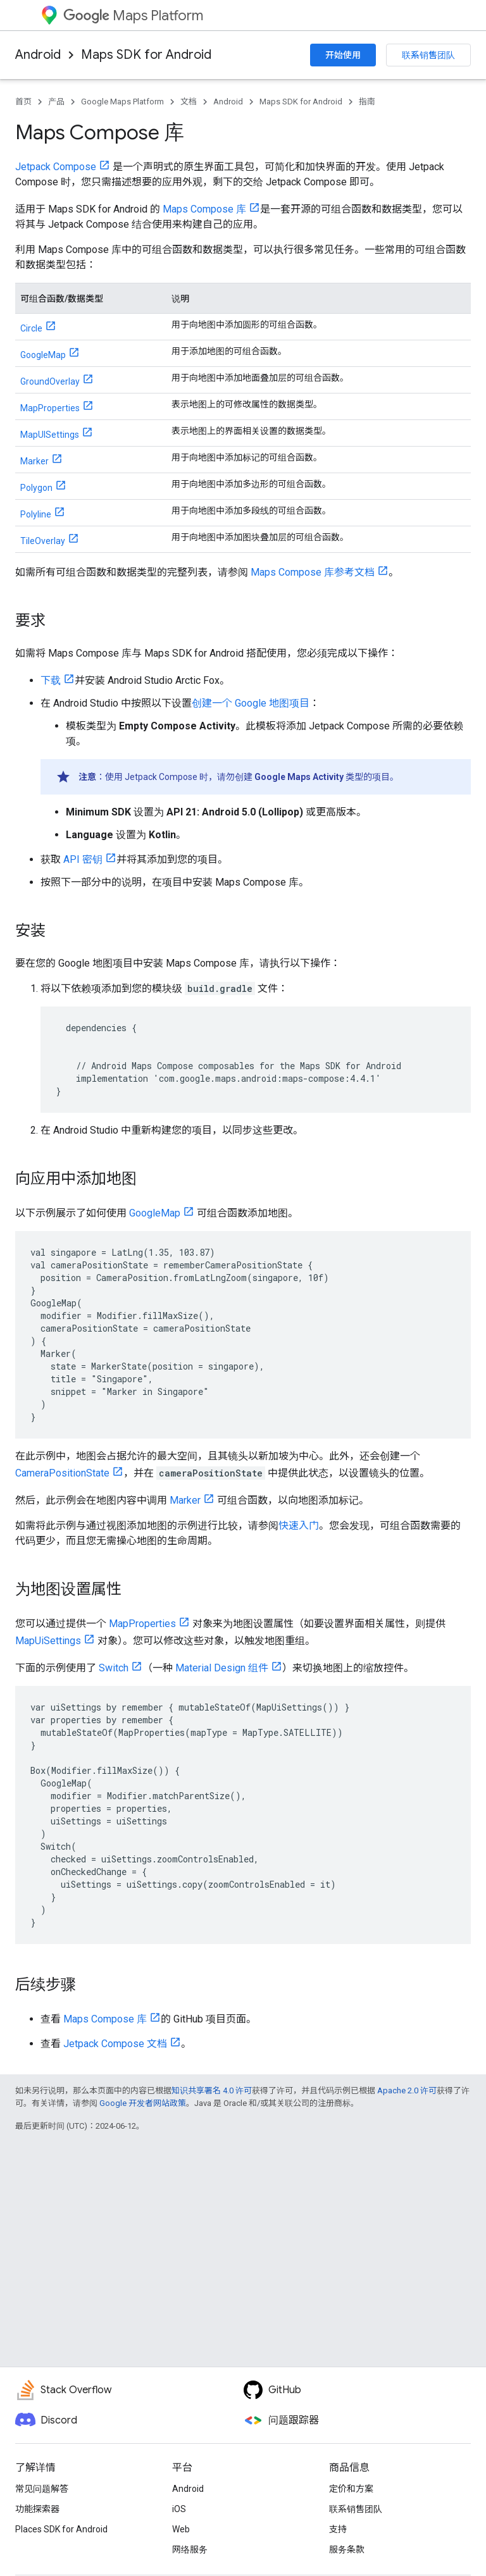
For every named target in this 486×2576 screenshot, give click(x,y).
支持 (338, 2529)
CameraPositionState (62, 1473)
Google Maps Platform (122, 101)
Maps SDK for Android (146, 55)
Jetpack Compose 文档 (115, 2044)
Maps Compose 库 (204, 209)
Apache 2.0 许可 (407, 2090)
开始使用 (343, 55)
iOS (179, 2509)
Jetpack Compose (55, 167)
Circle (31, 328)
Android (38, 55)
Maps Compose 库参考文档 (313, 572)
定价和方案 (351, 2489)
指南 (367, 101)
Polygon (36, 488)
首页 (23, 101)
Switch (113, 1668)
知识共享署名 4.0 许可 (211, 2090)
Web (181, 2529)
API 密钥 (83, 859)
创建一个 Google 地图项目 (250, 703)
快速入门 (298, 1526)
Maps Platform (133, 15)
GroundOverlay (50, 381)
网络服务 (190, 2549)
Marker (34, 461)
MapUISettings (49, 435)
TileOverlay (42, 541)
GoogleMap (43, 355)
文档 (188, 101)
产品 (56, 101)
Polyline (35, 514)
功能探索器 (37, 2509)
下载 (50, 680)
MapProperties (50, 408)
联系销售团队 (428, 55)
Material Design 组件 (221, 1668)
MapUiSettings (48, 1641)
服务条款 (346, 2549)
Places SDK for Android (61, 2529)
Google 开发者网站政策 (142, 2103)
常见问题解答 (41, 2489)
